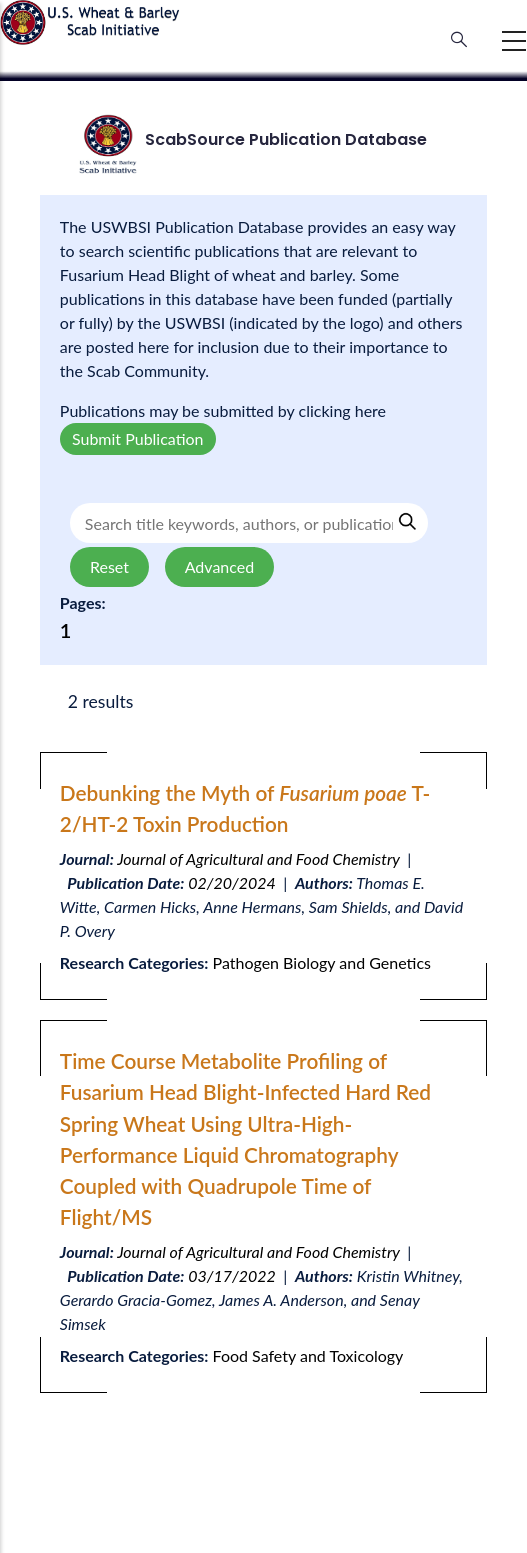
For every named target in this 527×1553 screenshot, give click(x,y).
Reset (109, 566)
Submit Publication (138, 438)
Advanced (219, 566)
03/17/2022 (232, 1275)
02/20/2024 (232, 882)
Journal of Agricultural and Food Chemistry (258, 858)
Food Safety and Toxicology (308, 1355)
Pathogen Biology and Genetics (322, 962)
